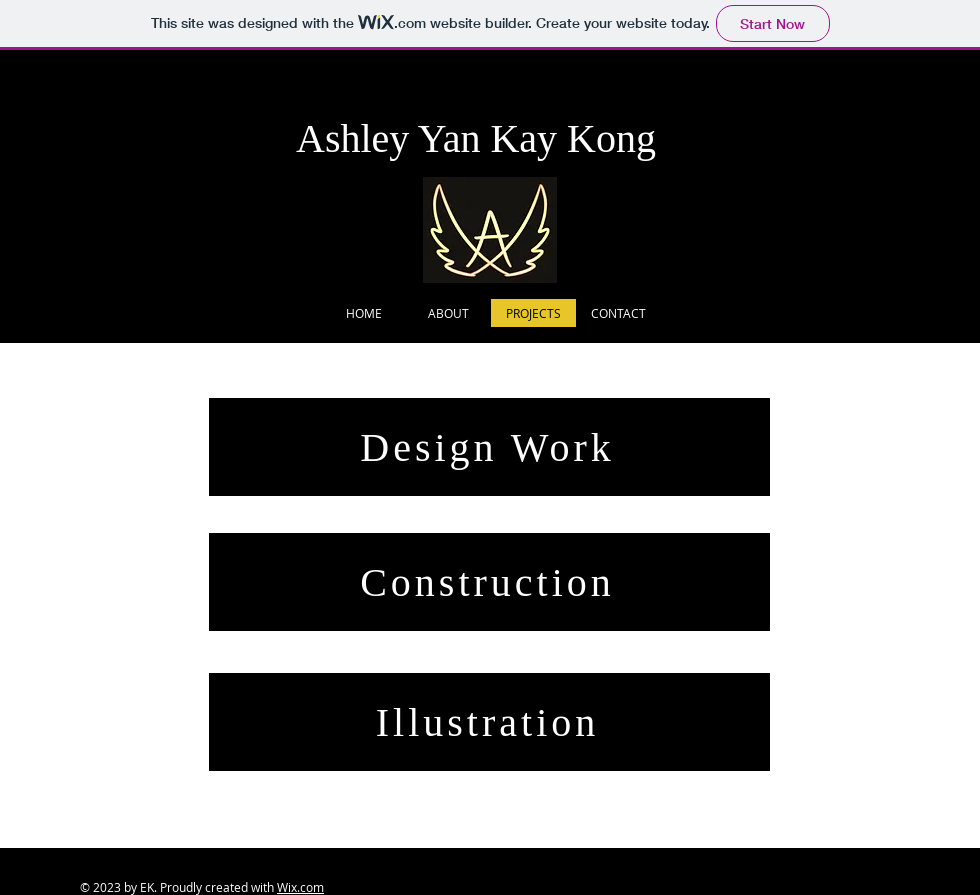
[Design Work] (489, 447)
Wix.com (300, 887)
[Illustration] (489, 722)
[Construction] (489, 582)
